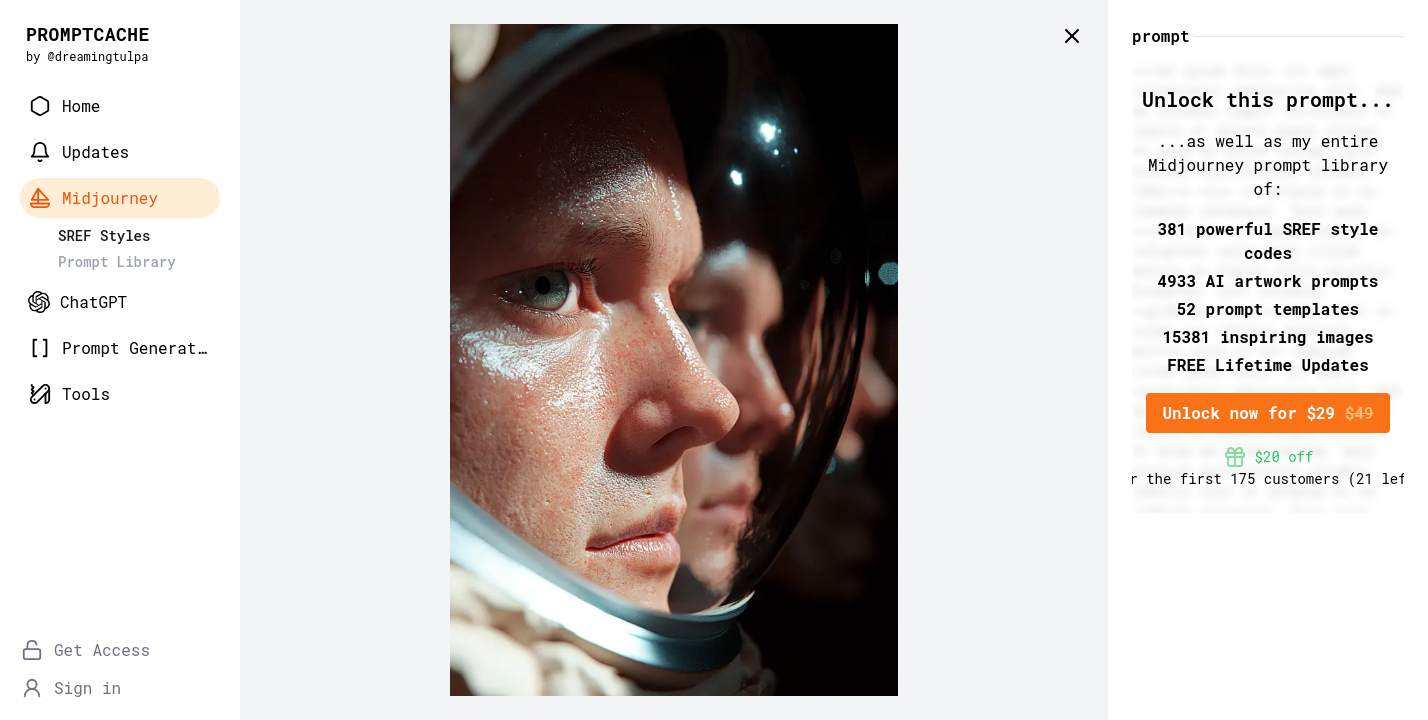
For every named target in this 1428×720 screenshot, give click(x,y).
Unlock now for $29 (1267, 412)
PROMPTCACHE (88, 34)
